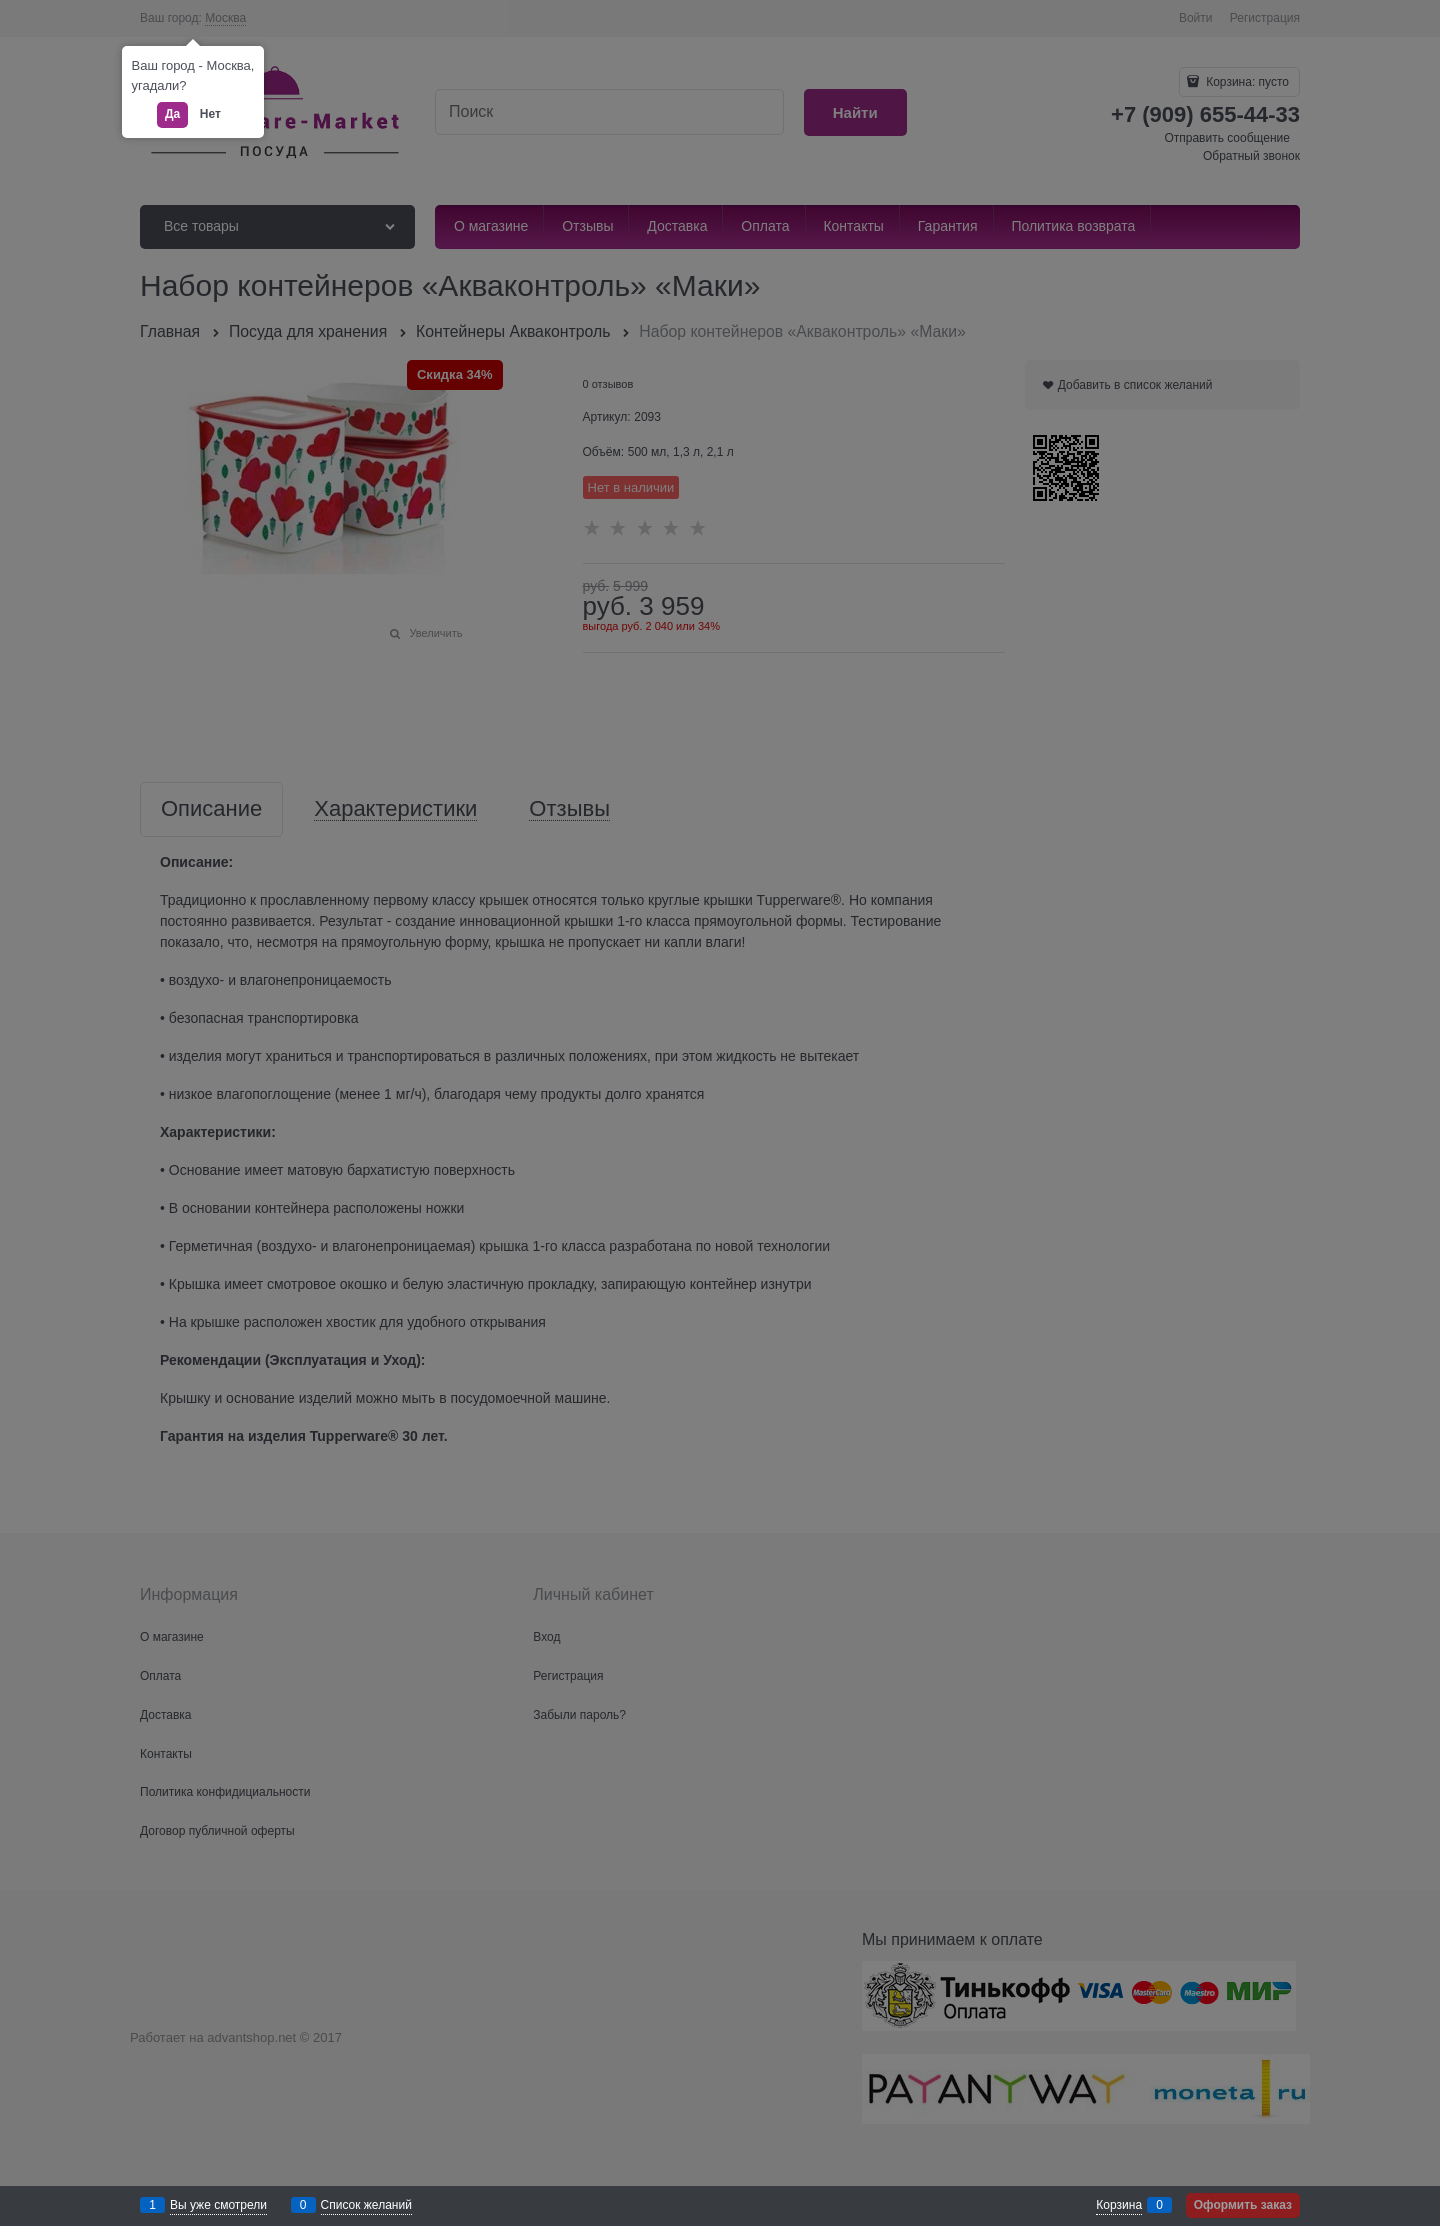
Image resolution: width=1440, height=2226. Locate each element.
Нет (210, 114)
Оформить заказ (1243, 2205)
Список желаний (366, 2205)
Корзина (1119, 2205)
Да (172, 114)
